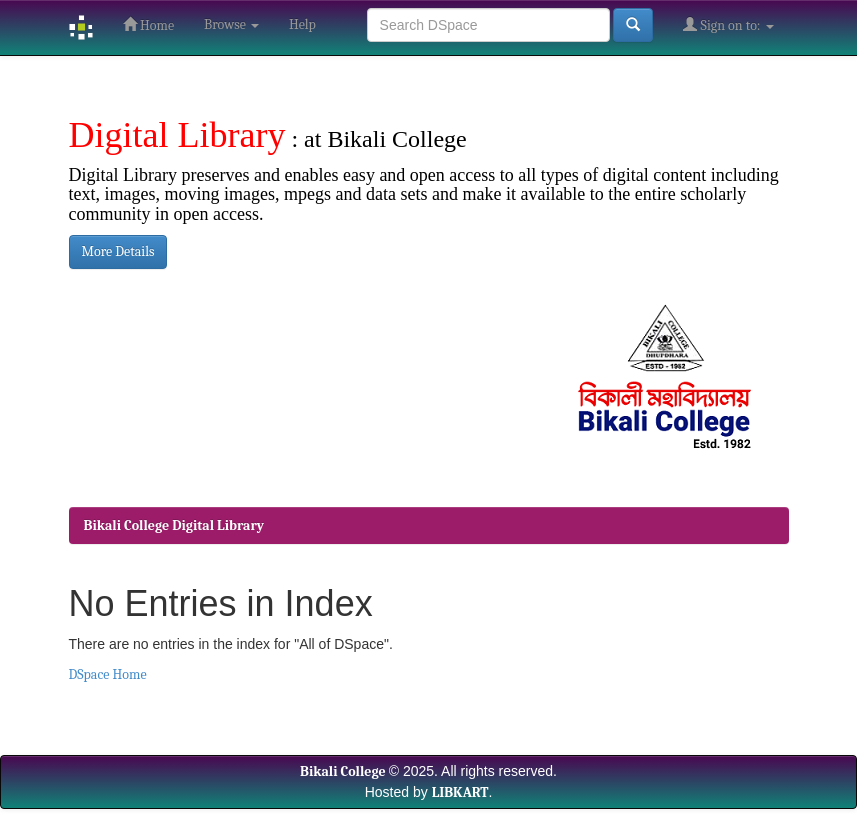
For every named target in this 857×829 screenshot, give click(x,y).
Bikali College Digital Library (174, 525)
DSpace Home (108, 674)
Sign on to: (728, 25)
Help (302, 24)
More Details (118, 251)
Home (148, 25)
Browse (231, 24)
